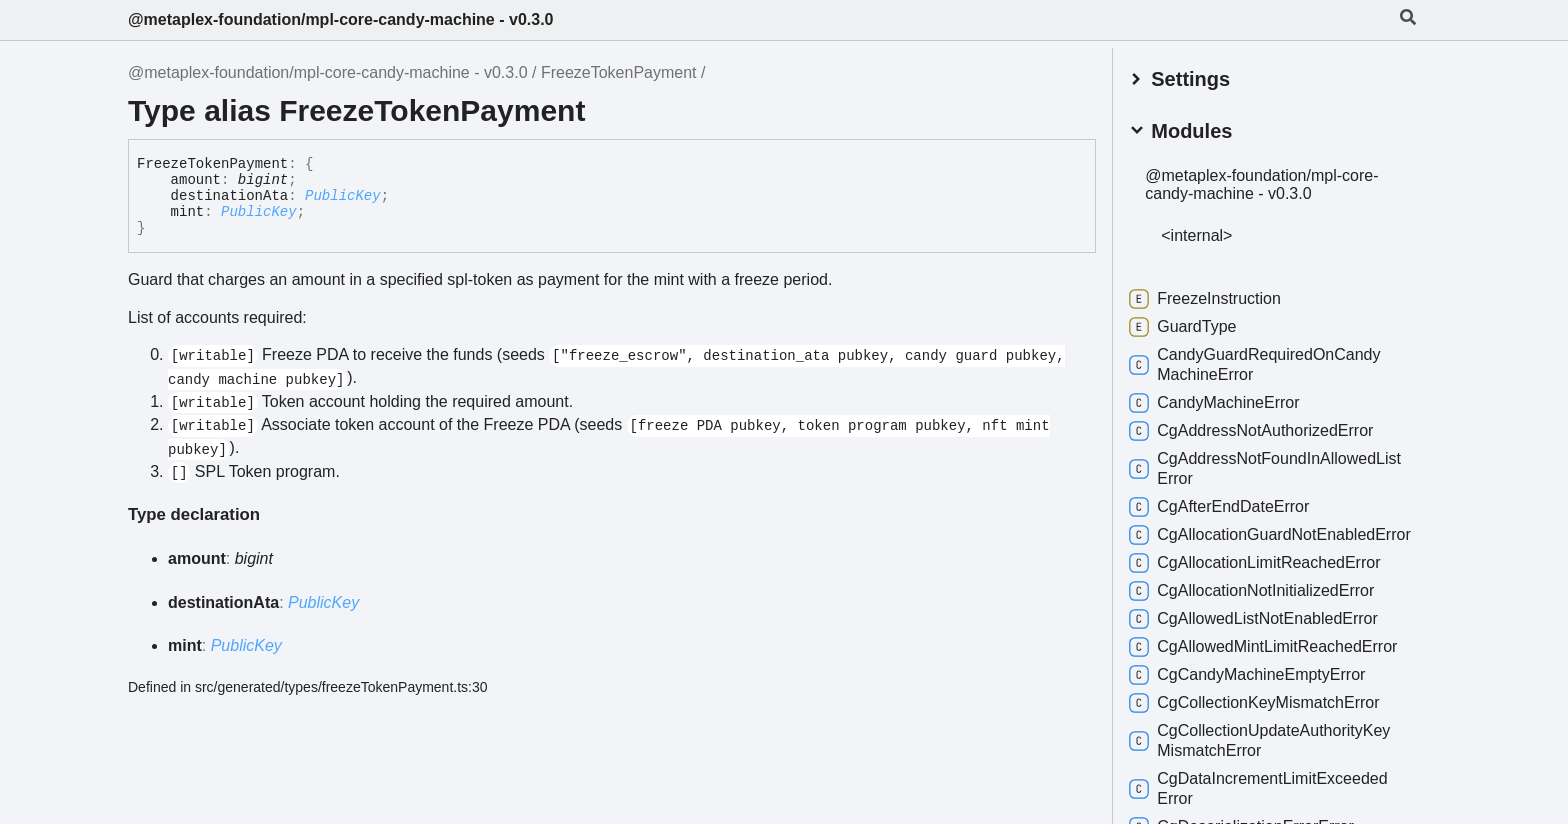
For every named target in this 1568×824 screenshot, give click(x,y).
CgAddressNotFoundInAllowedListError (1275, 465)
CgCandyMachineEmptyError (1257, 692)
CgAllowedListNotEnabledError (1263, 636)
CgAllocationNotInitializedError (1261, 608)
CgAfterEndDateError (1229, 504)
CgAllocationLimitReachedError (1264, 580)
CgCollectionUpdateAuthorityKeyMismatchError (1269, 757)
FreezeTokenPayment (619, 72)
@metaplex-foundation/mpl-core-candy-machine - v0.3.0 (340, 19)
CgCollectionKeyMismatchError (1264, 720)
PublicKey (343, 196)
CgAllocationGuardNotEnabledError (1262, 541)
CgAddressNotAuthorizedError (1261, 428)
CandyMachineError (1224, 400)
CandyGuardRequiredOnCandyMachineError (1264, 361)
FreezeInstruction (1215, 296)
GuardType (1192, 324)
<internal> (1206, 232)
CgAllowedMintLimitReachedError (1273, 664)
